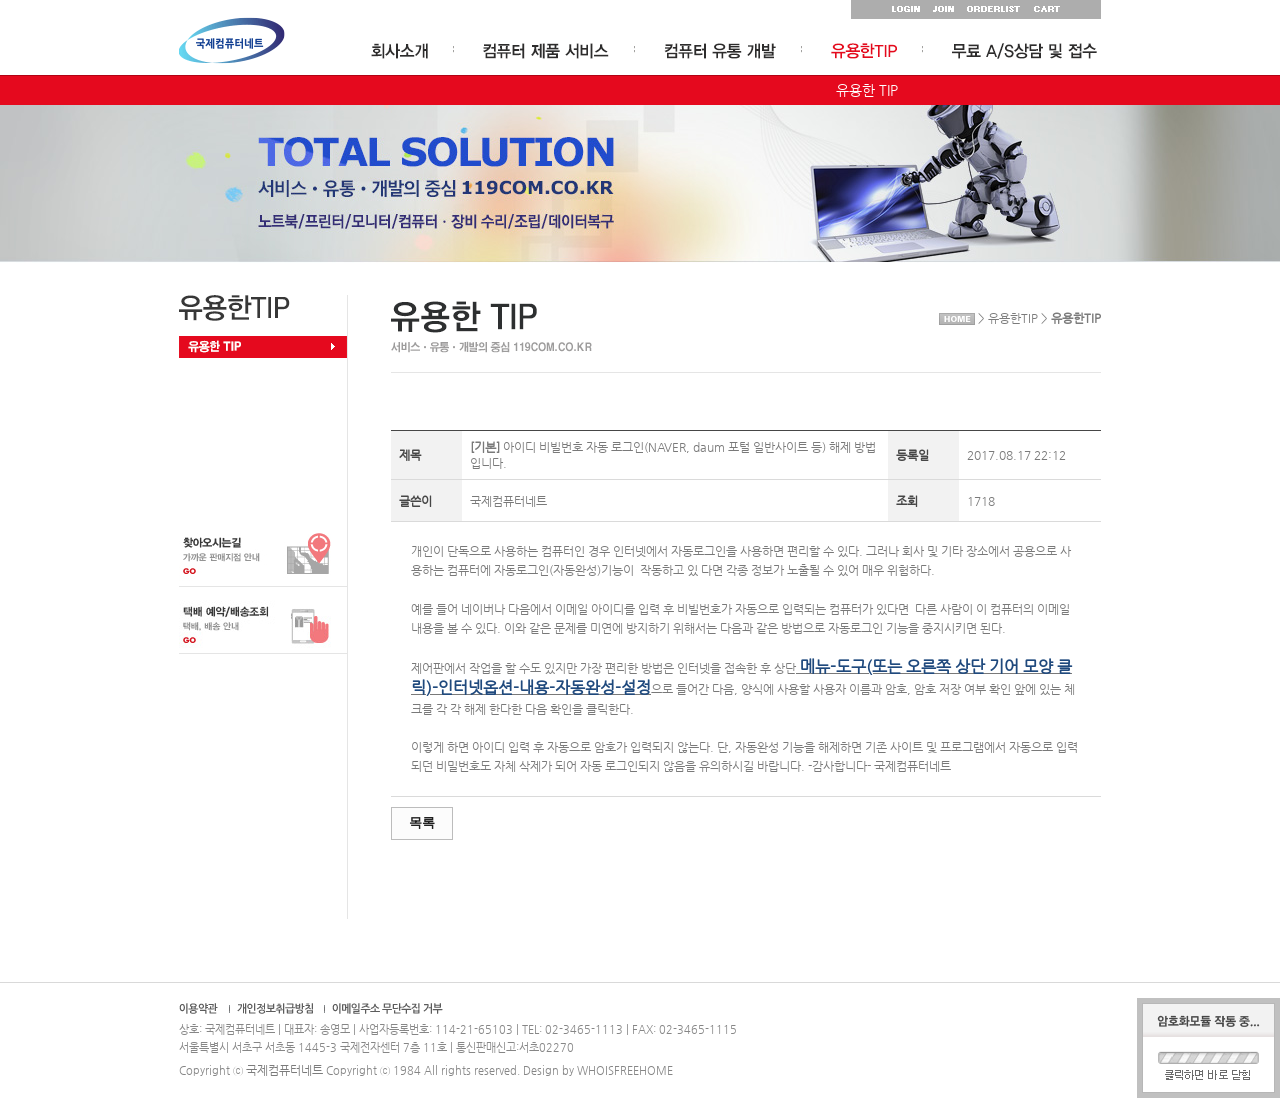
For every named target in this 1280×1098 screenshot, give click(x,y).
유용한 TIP (867, 90)
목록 (422, 822)
